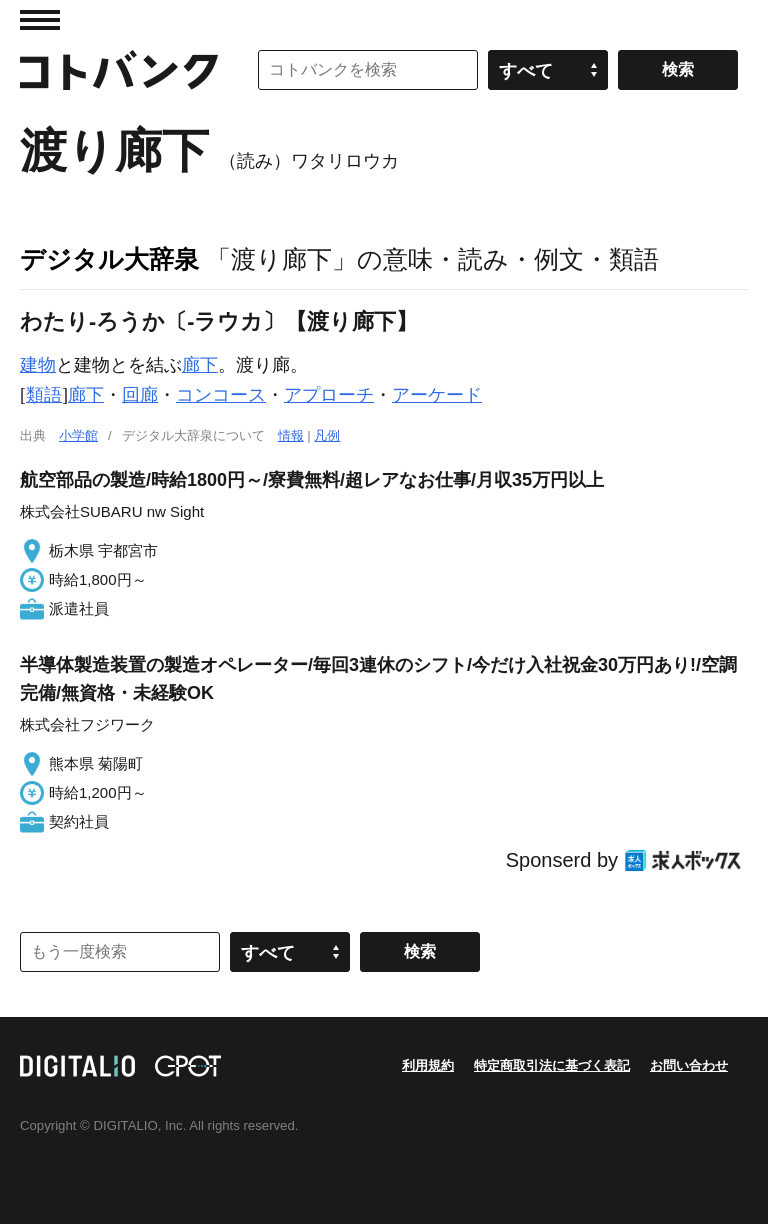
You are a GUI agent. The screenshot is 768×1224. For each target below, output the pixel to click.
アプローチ (329, 395)
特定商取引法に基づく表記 (552, 1065)
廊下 (200, 365)
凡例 (327, 435)
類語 (44, 395)
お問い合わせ (689, 1065)
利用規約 (428, 1065)
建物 (38, 365)
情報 (291, 435)
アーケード (437, 395)
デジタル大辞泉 (109, 259)
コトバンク (119, 70)
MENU (40, 20)
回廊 (140, 395)
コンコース (221, 395)
